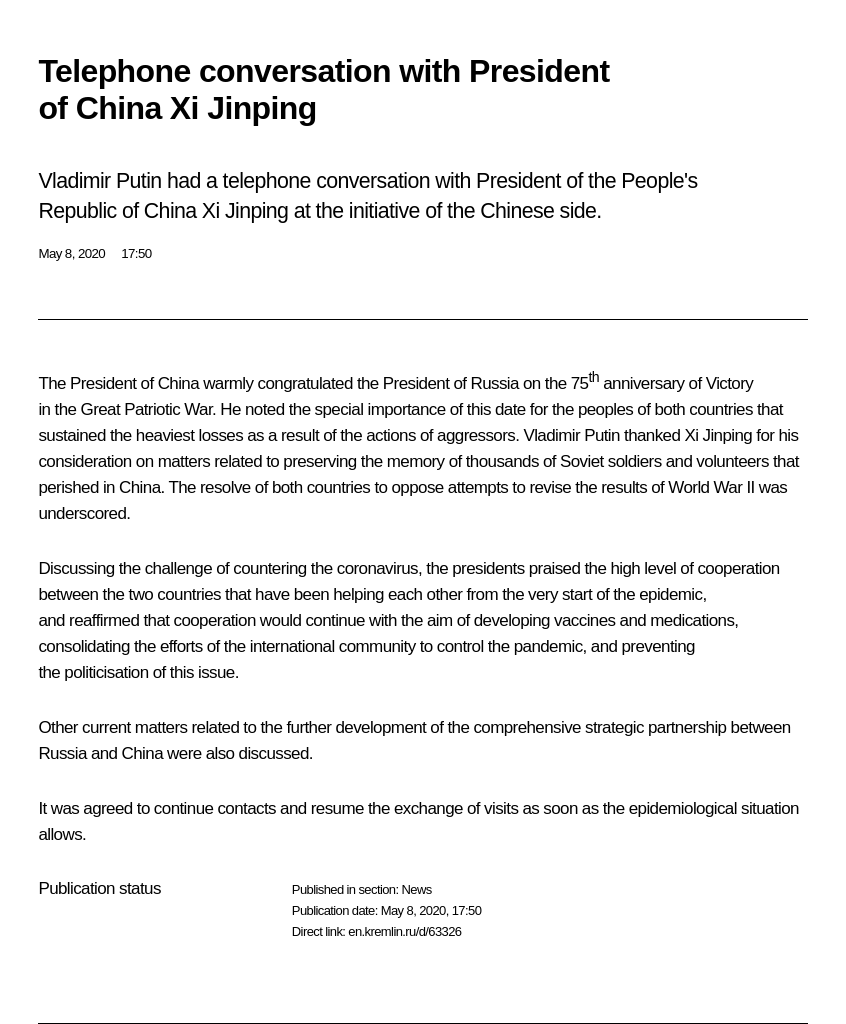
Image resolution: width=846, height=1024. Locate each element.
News (416, 889)
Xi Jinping (718, 435)
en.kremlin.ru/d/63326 (404, 931)
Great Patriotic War (147, 409)
